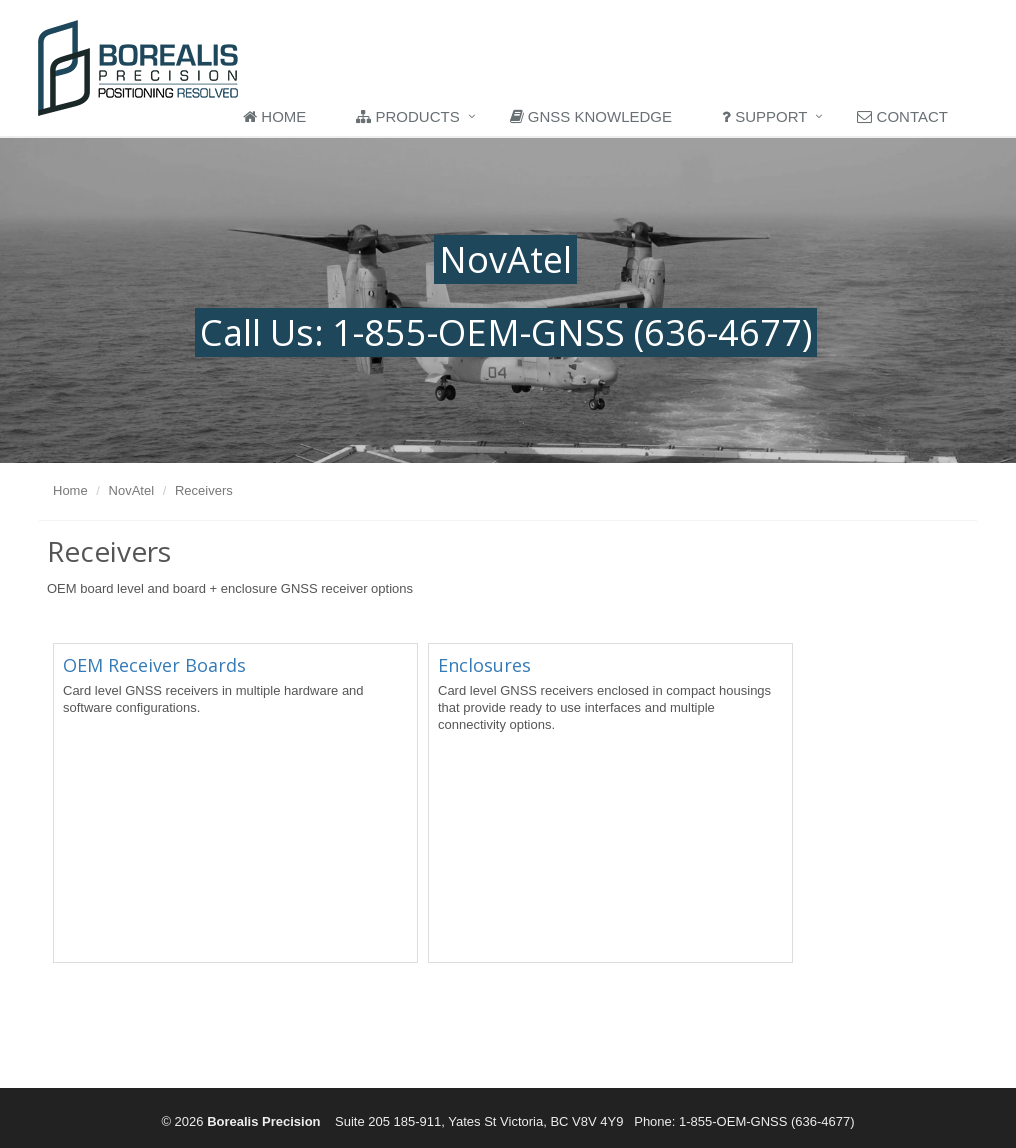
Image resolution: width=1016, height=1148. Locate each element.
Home (274, 116)
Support (764, 116)
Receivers (204, 490)
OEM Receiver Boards (154, 665)
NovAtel (132, 490)
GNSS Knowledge (591, 116)
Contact (902, 116)
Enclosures (484, 665)
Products (407, 116)
